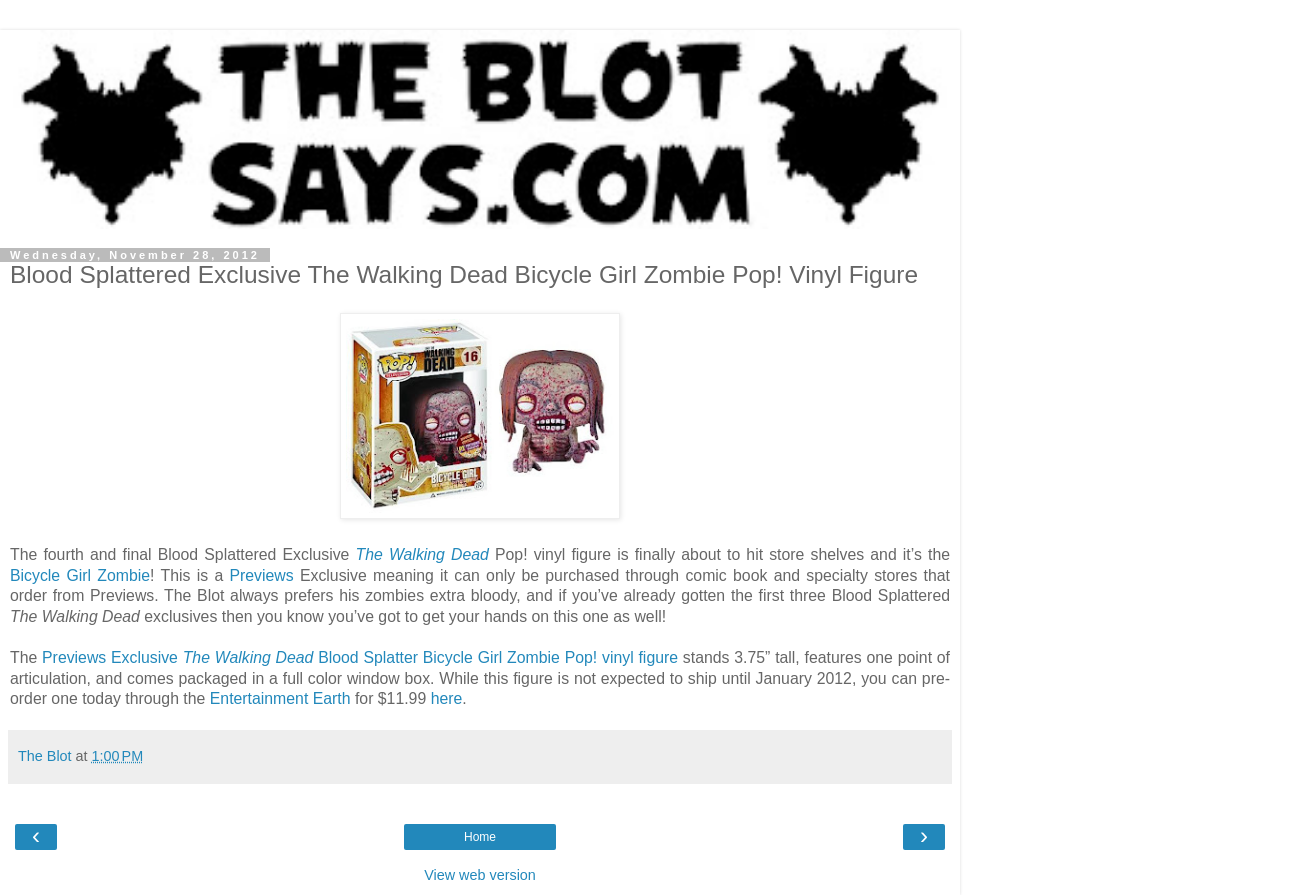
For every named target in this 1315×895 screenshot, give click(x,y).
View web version (480, 875)
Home (480, 837)
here (447, 698)
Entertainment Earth (280, 698)
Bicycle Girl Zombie (80, 575)
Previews (261, 575)
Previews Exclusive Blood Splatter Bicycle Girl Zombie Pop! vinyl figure (360, 657)
